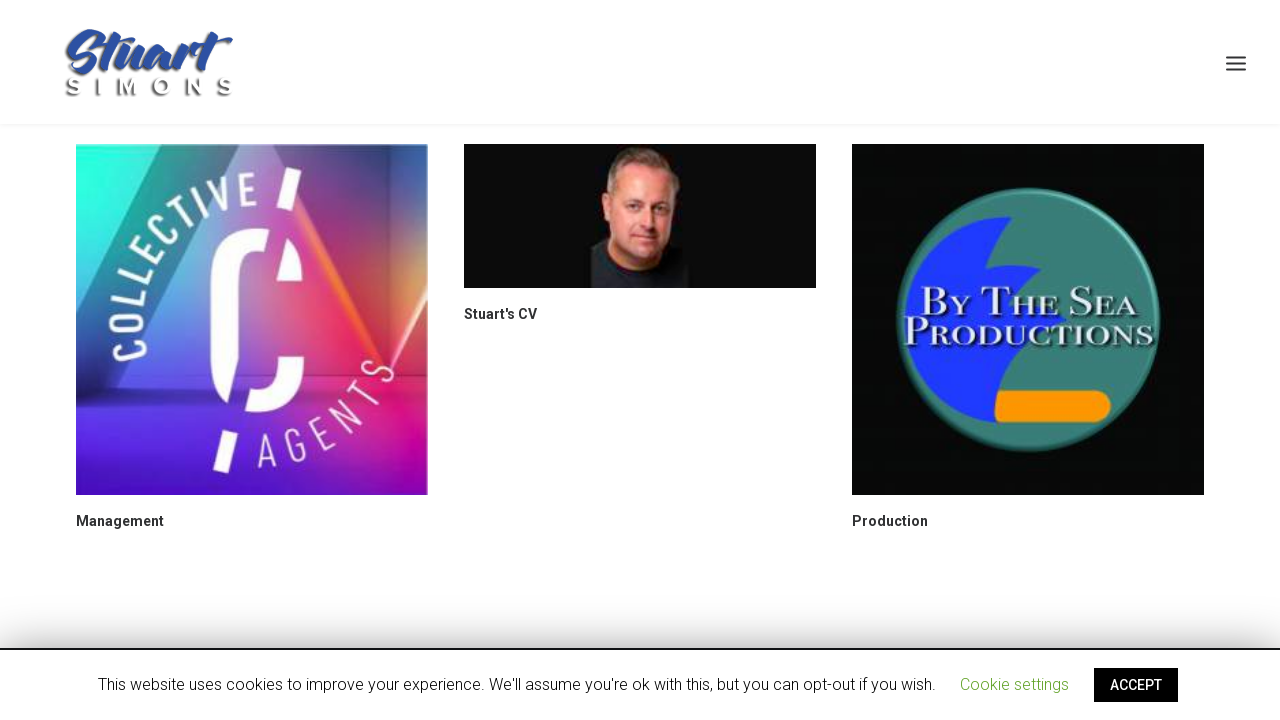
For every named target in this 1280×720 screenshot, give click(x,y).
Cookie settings (1014, 684)
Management (120, 521)
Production (890, 521)
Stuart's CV (500, 314)
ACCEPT (1136, 685)
